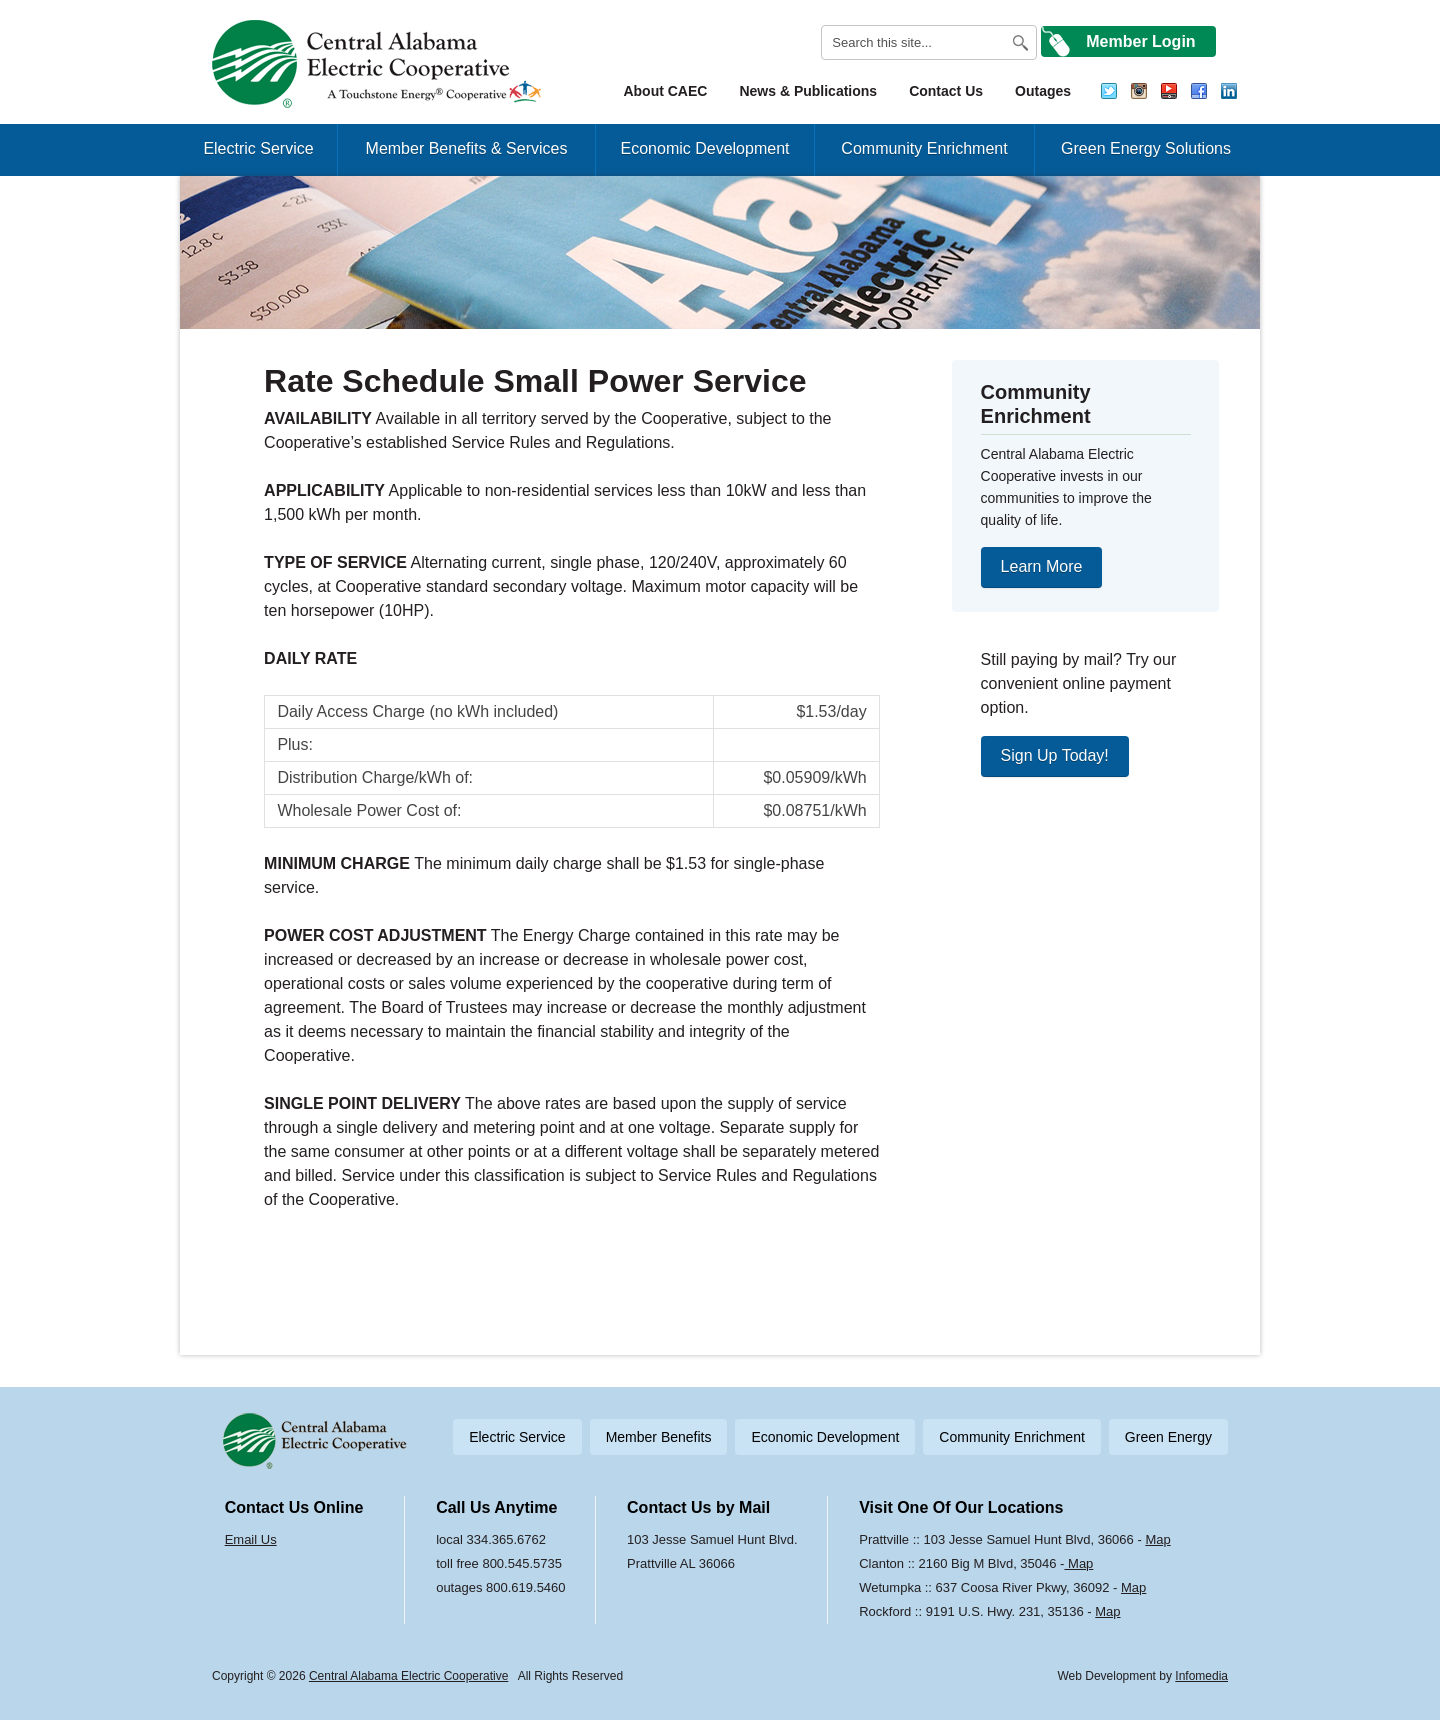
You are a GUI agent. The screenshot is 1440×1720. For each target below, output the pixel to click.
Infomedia (1201, 1676)
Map (1157, 1539)
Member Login (1140, 41)
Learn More (1042, 566)
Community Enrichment (924, 148)
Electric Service (258, 148)
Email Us (251, 1539)
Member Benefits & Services (467, 148)
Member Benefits (659, 1437)
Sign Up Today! (1055, 755)
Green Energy (1168, 1437)
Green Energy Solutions (1146, 148)
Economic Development (705, 148)
